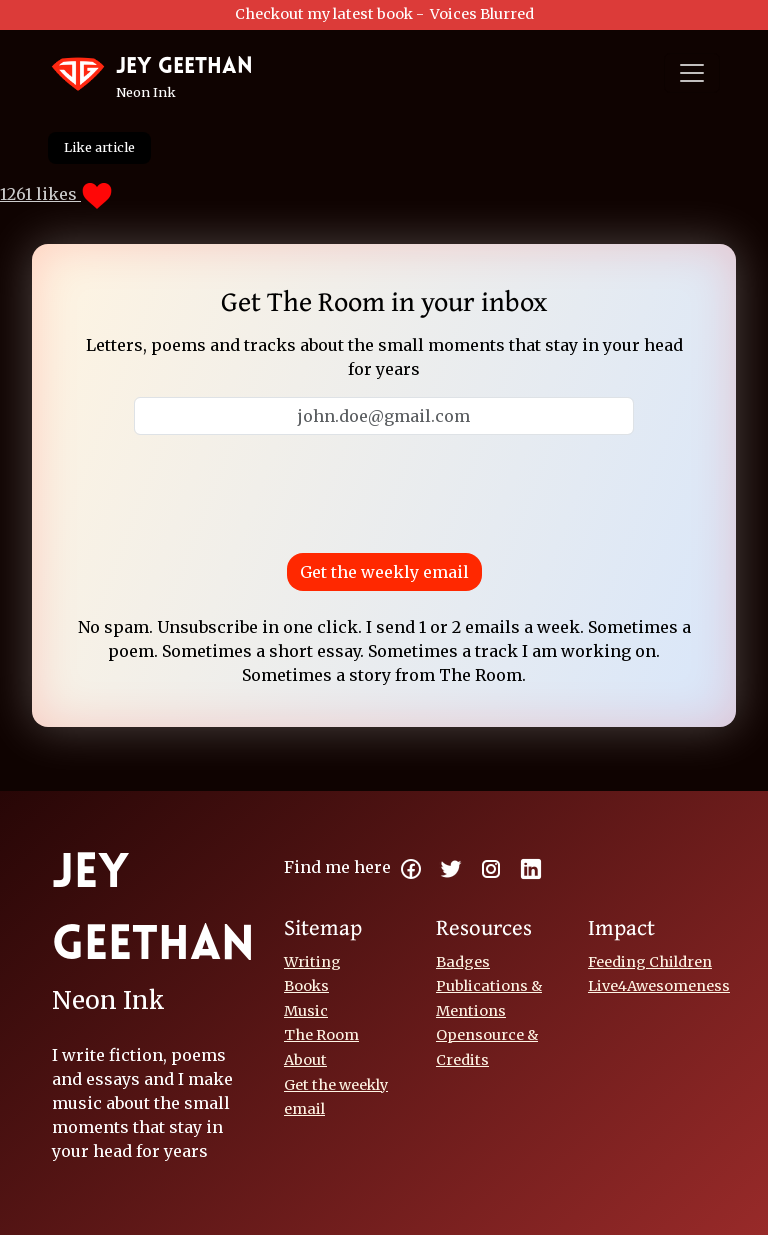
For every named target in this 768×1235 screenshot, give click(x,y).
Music (306, 1011)
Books (306, 986)
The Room (321, 1035)
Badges (463, 962)
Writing (312, 962)
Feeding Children (650, 962)
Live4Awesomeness (659, 986)
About (305, 1060)
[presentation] (384, 490)
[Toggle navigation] (692, 73)
